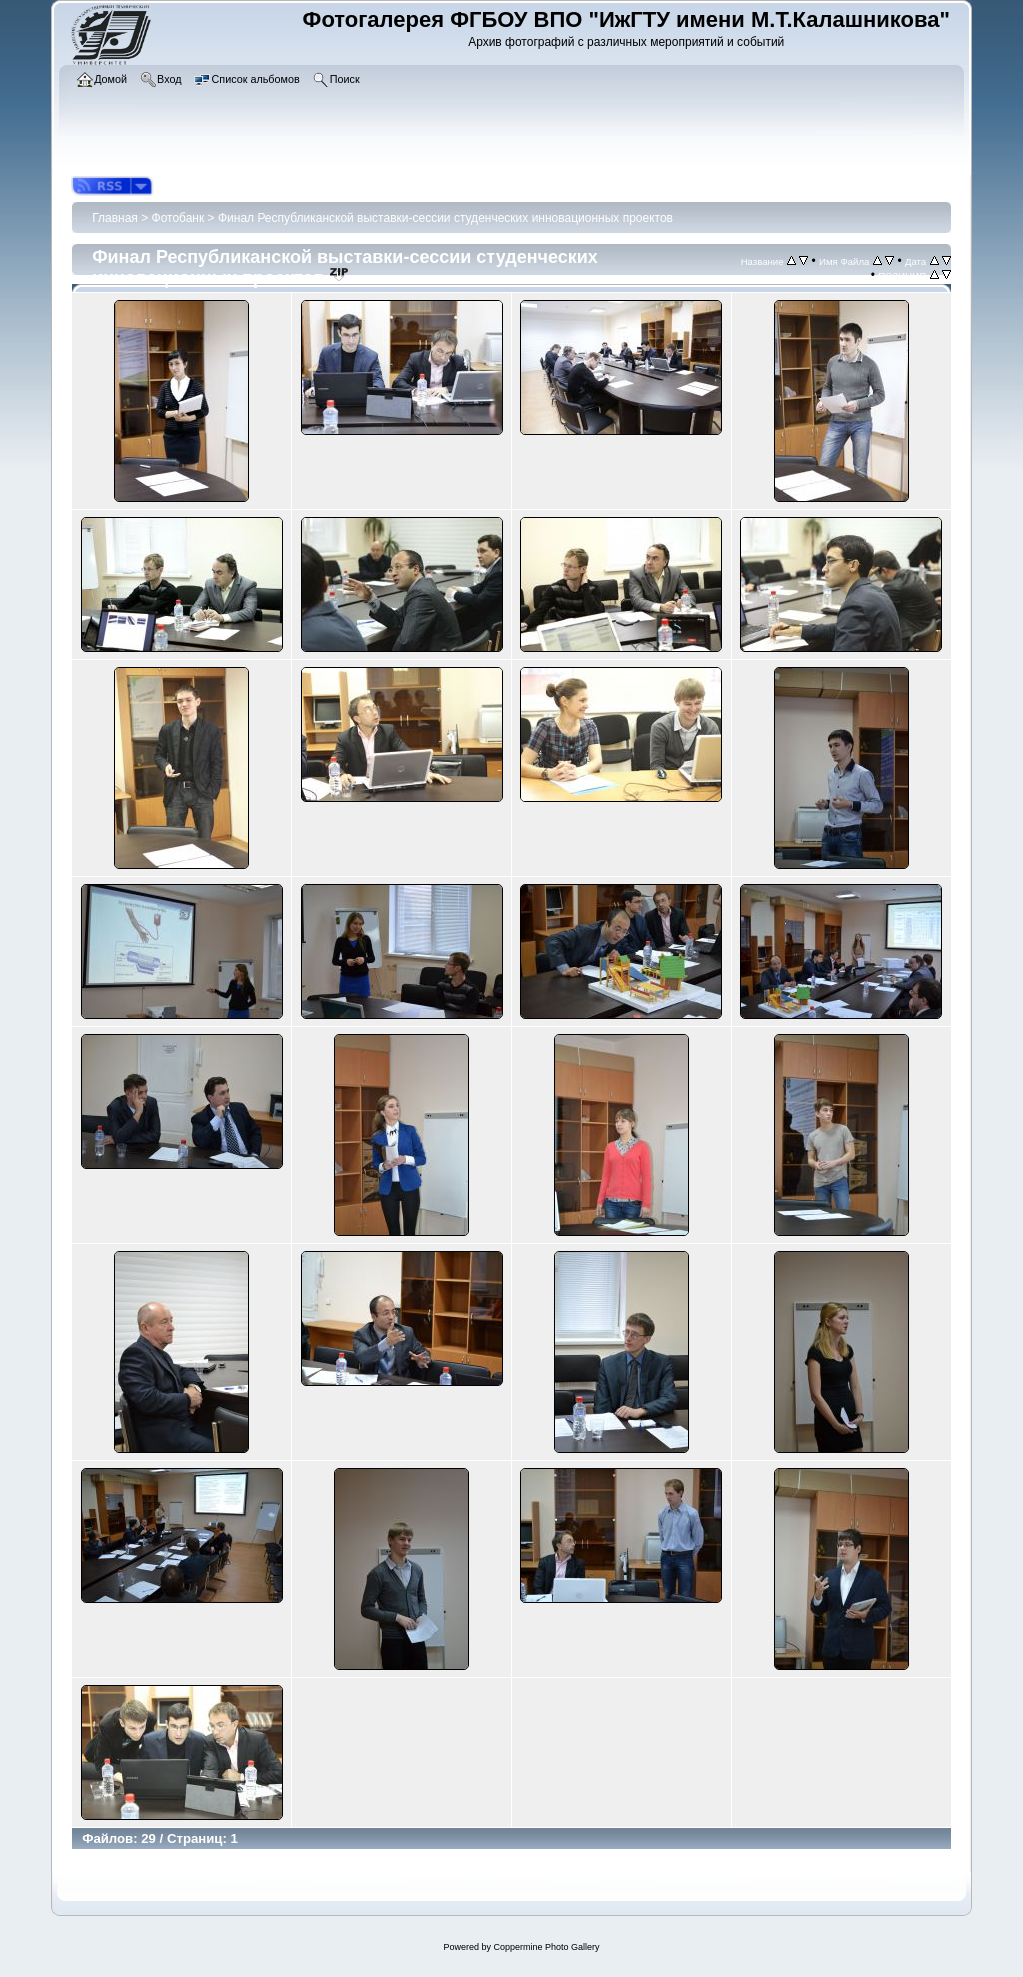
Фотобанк (178, 218)
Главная (115, 218)
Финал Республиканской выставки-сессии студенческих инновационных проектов (445, 218)
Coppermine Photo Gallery (546, 1947)
